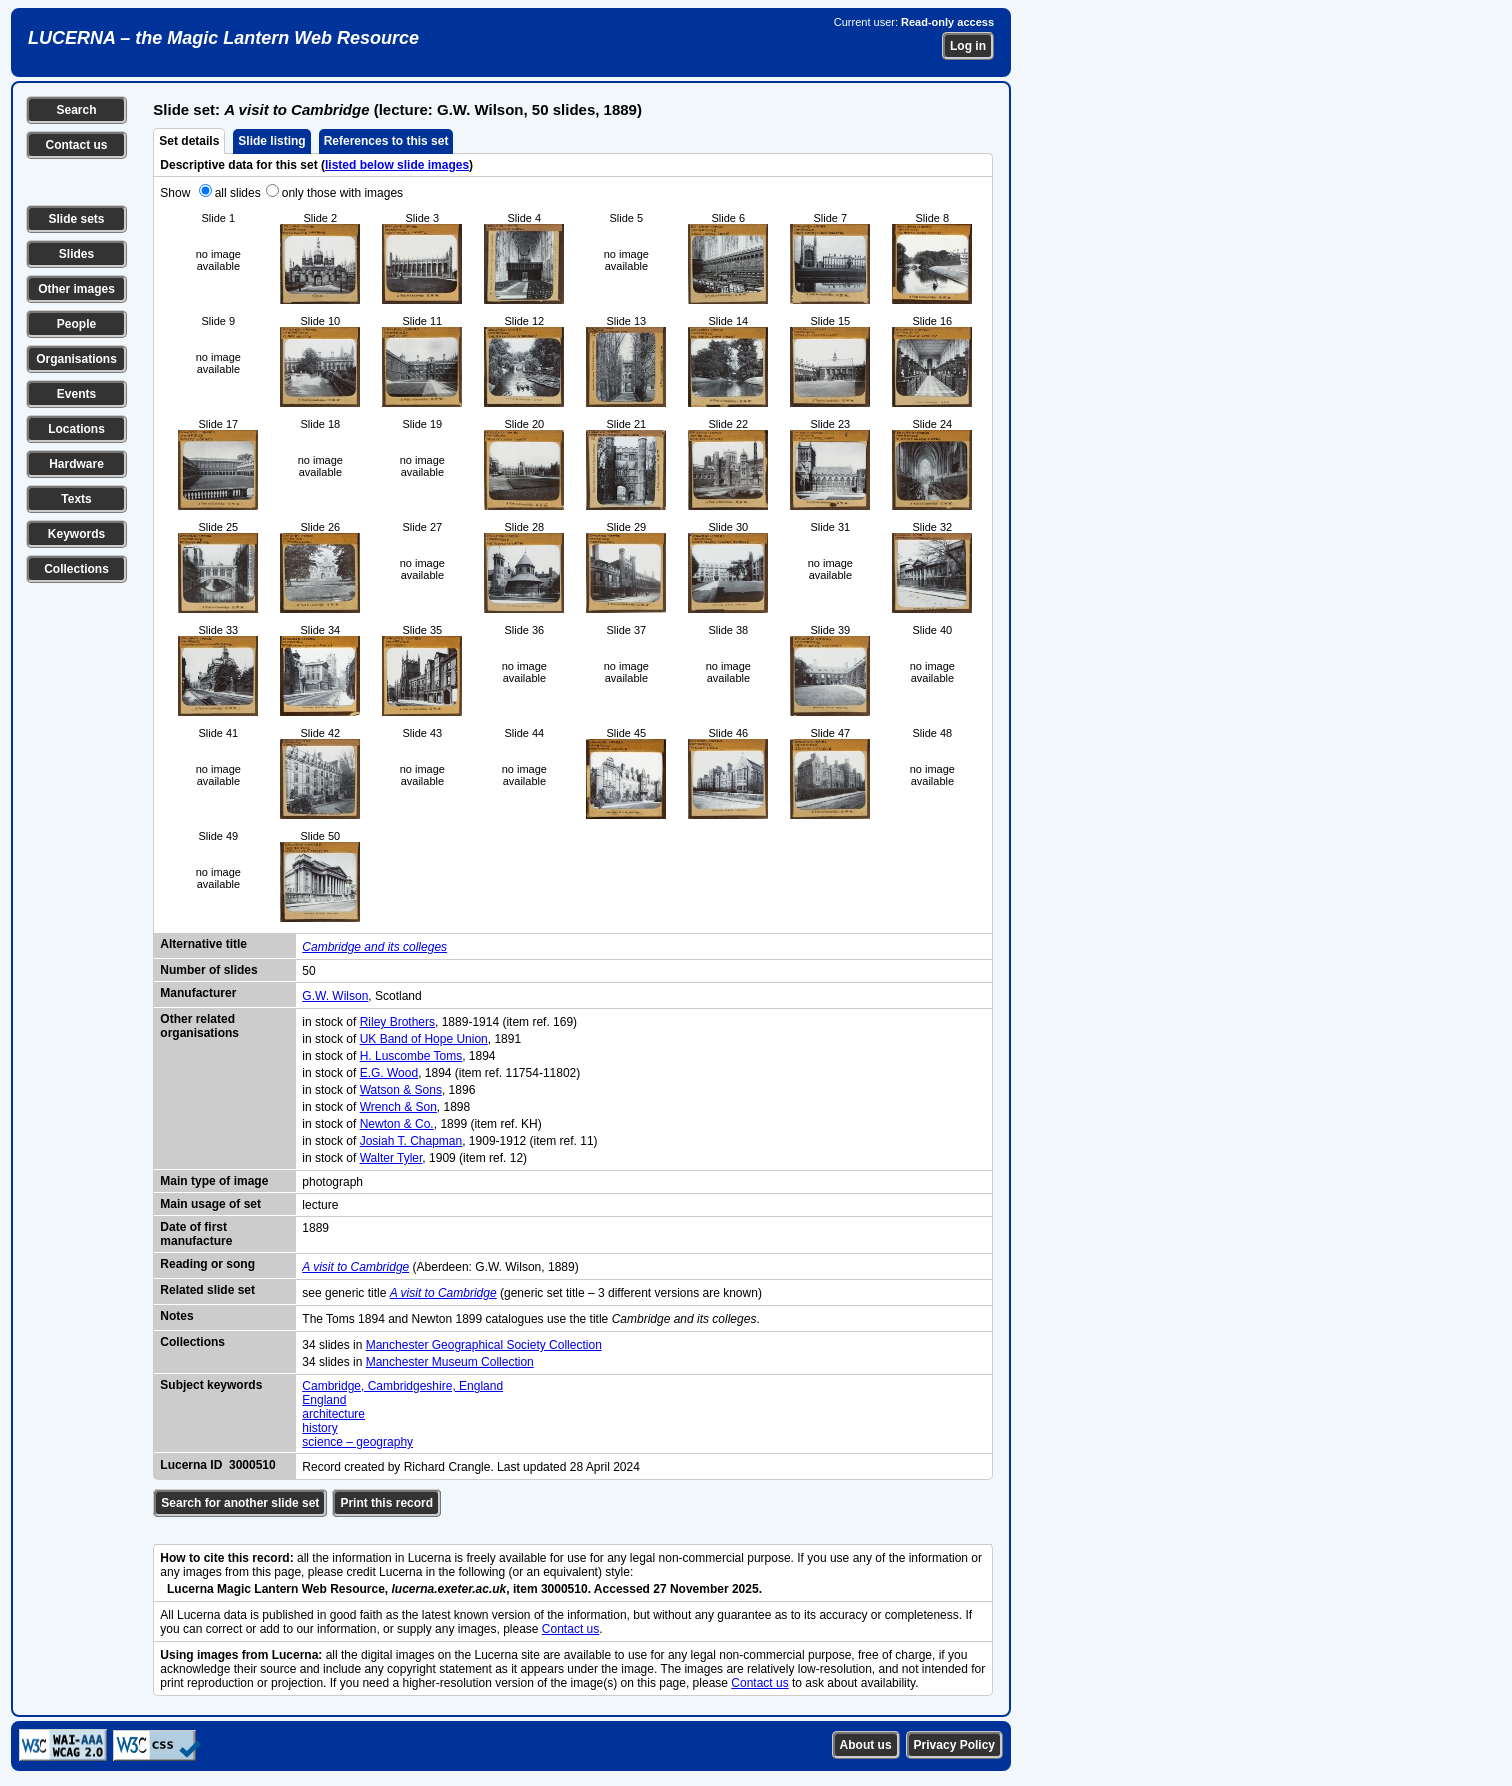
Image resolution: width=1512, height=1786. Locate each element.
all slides (238, 193)
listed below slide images (397, 165)
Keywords (76, 534)
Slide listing (271, 141)
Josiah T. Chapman (411, 1141)
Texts (76, 499)
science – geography (357, 1442)
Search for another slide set (240, 1503)
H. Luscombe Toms (411, 1056)
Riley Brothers (397, 1022)
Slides (76, 254)
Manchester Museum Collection (450, 1362)
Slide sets (76, 219)
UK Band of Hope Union (424, 1039)
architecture (333, 1414)
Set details (189, 141)
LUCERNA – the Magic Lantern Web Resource (223, 38)
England (324, 1400)
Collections (76, 569)
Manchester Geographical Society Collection (484, 1345)
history (319, 1428)
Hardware (76, 464)
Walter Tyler (391, 1158)
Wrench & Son (398, 1107)
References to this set (386, 141)
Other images (76, 289)
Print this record (386, 1503)
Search (76, 110)
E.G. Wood (389, 1073)
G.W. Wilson (335, 996)
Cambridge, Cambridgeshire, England (402, 1386)
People (76, 324)
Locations (76, 429)
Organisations (76, 359)
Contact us (76, 145)
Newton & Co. (397, 1124)
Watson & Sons (401, 1090)
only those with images (342, 193)
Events (76, 394)
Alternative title (203, 944)
